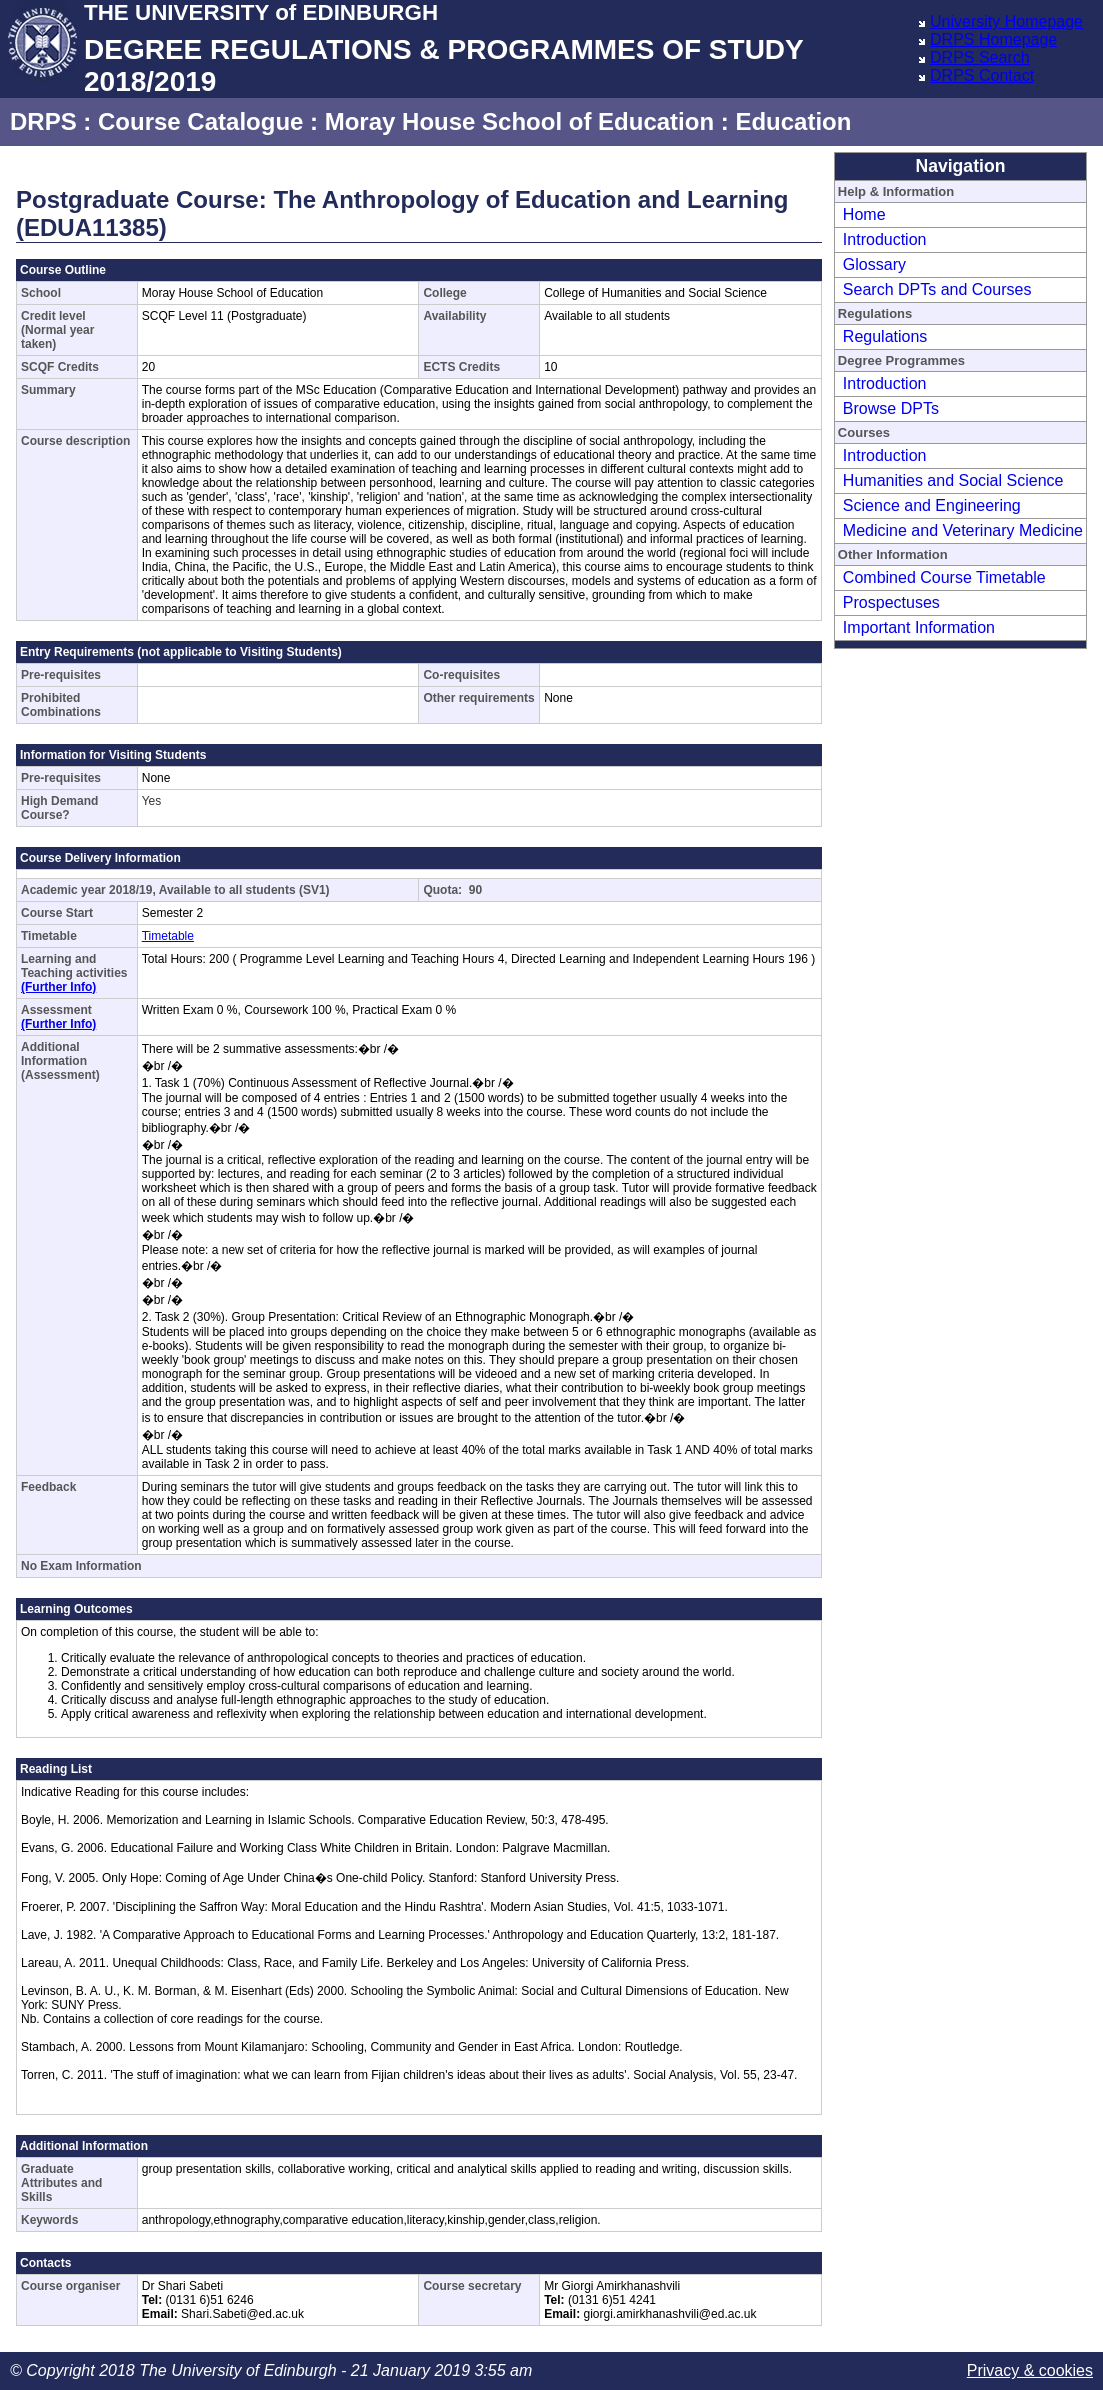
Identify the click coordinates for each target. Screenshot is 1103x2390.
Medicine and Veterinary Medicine (963, 530)
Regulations (885, 336)
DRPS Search (980, 57)
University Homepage (1006, 21)
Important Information (919, 627)
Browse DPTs (891, 408)
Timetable (168, 936)
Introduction (885, 239)
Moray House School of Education (519, 121)
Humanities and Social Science (953, 480)
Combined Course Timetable (944, 577)
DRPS (43, 121)
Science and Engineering (932, 505)
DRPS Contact (982, 75)
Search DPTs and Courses (937, 289)
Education (793, 121)
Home (864, 214)
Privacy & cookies (1030, 2370)
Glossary (874, 264)
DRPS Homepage (993, 39)
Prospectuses (891, 602)
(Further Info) (58, 987)
